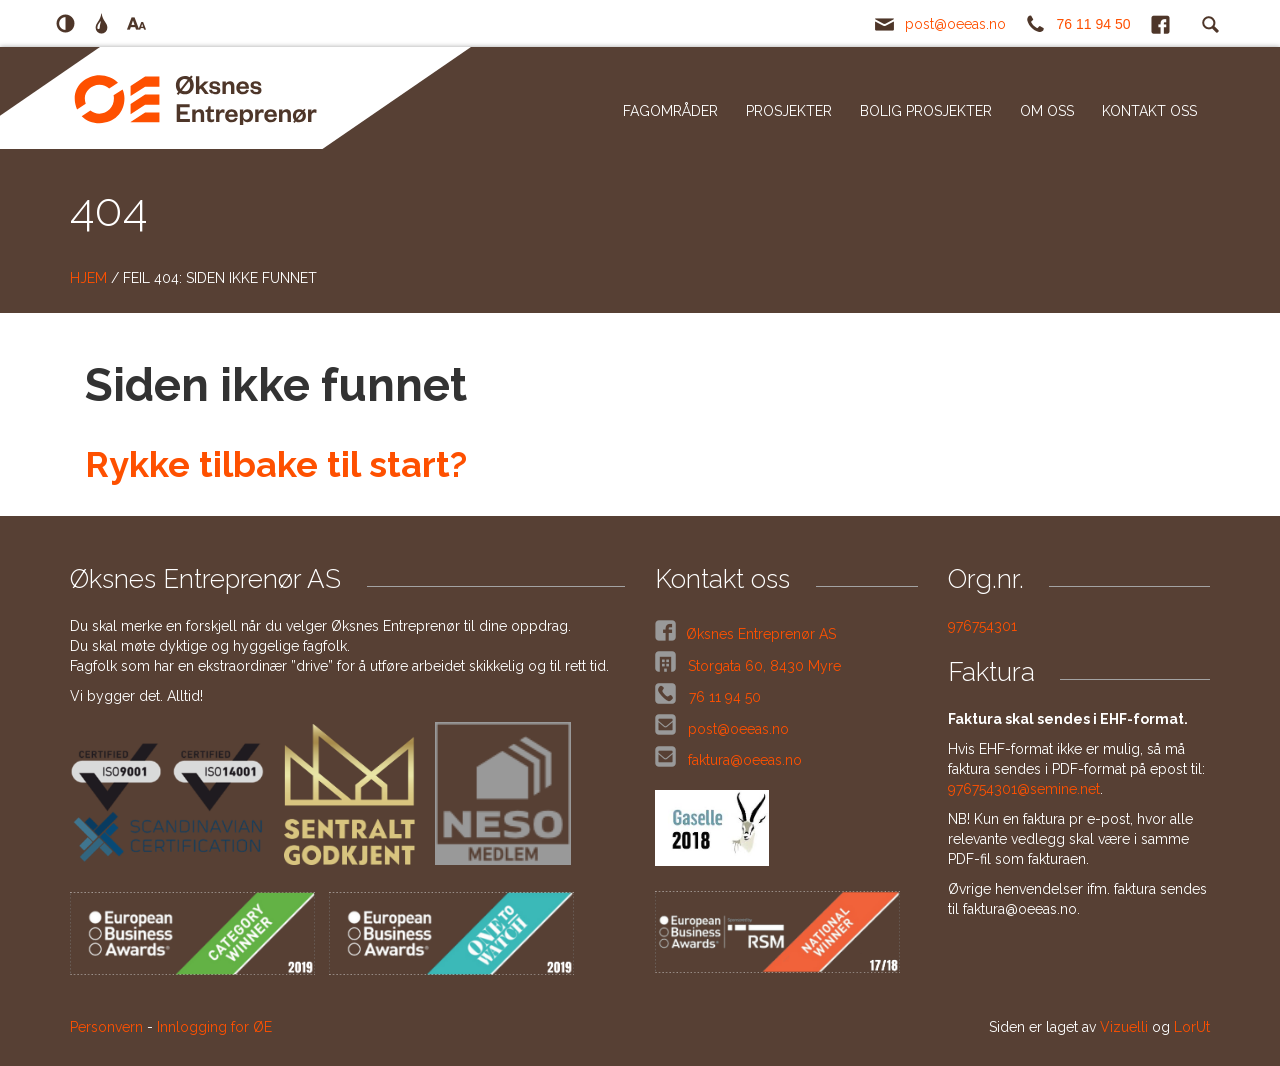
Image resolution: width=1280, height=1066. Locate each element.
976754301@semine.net (1024, 789)
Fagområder (670, 111)
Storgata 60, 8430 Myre (762, 666)
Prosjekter (789, 111)
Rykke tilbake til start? (276, 464)
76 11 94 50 (1094, 24)
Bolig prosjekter (926, 111)
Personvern (106, 1027)
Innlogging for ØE (214, 1027)
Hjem (88, 278)
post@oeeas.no (955, 24)
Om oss (1047, 111)
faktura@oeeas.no (745, 760)
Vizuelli (1124, 1027)
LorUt (1192, 1027)
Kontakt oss (1149, 111)
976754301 (982, 626)
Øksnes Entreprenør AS (761, 634)
